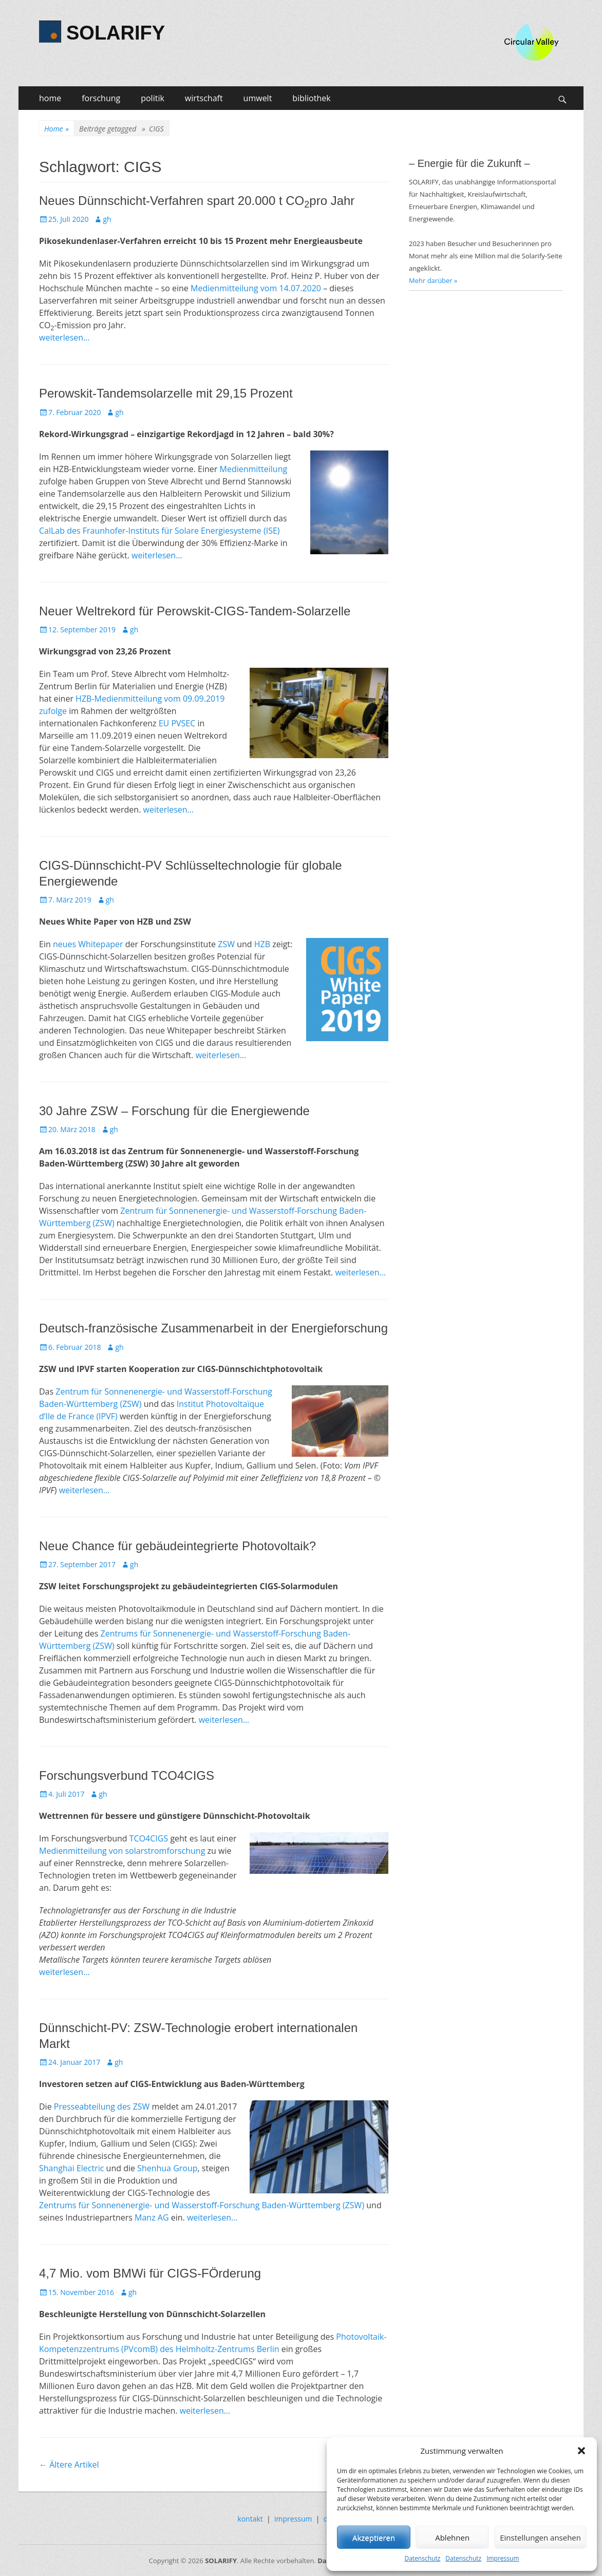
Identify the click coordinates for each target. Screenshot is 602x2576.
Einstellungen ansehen (540, 2537)
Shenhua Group (167, 2168)
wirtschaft (204, 98)
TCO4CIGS (148, 1838)
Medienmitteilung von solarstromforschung (122, 1850)
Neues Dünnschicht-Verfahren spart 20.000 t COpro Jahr (196, 201)
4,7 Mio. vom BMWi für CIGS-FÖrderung (150, 2273)
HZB (262, 944)
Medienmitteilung (254, 469)
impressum (293, 2519)
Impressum (502, 2558)
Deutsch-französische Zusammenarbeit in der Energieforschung (213, 1328)
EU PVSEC (177, 723)
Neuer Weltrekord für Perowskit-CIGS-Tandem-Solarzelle (194, 611)
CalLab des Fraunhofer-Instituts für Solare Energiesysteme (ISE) (159, 530)
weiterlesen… (64, 337)
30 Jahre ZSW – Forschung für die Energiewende (174, 1111)
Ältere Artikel (69, 2464)
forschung (101, 98)
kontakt (249, 2519)
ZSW (226, 944)
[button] (581, 2451)
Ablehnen (452, 2537)
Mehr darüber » (433, 280)
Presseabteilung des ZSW (102, 2106)
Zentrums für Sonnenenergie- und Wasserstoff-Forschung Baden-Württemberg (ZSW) (201, 2205)
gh (107, 219)
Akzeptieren (373, 2537)
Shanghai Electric (71, 2168)
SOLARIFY (115, 33)
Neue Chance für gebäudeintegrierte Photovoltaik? (177, 1546)
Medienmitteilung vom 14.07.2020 (256, 288)
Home (56, 128)
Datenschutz (422, 2558)
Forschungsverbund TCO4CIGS (126, 1775)
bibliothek (311, 98)
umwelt (257, 98)
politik (152, 98)
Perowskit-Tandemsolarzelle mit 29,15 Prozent (166, 393)
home (50, 98)
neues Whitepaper (88, 944)
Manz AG (153, 2217)
